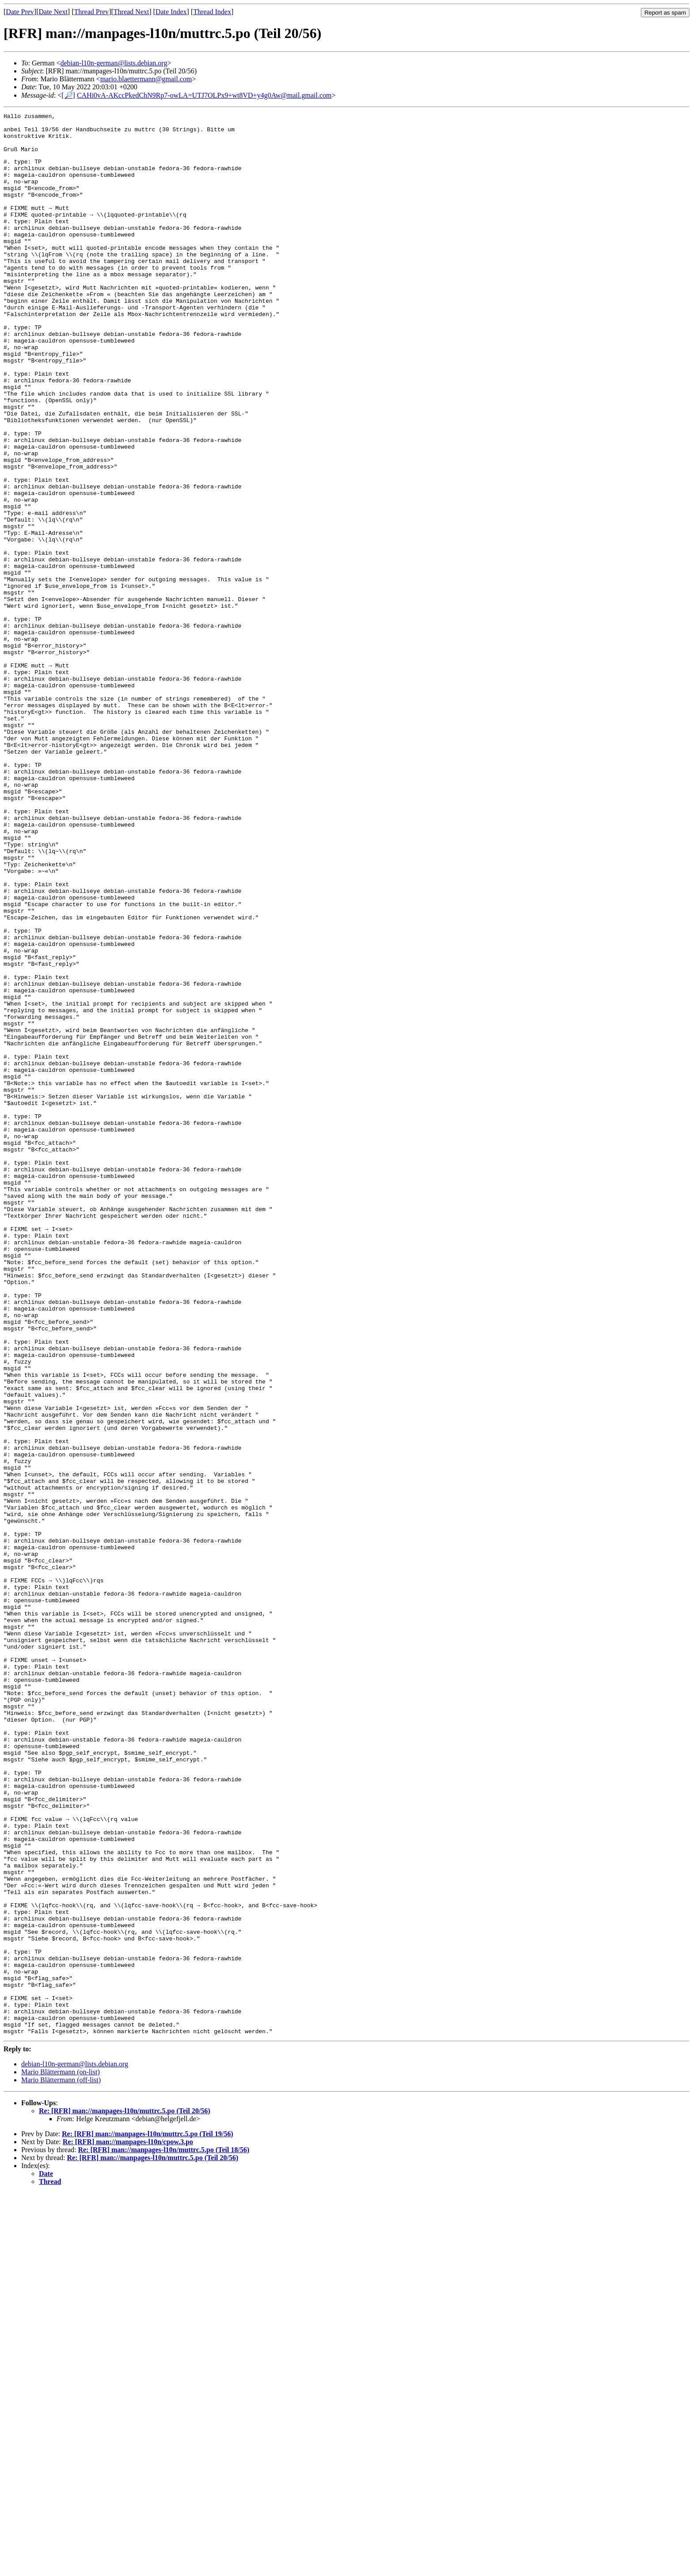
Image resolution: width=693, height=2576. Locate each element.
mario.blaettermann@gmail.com (146, 79)
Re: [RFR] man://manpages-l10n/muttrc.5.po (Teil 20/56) (124, 2494)
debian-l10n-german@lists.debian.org (113, 63)
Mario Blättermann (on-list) (60, 2455)
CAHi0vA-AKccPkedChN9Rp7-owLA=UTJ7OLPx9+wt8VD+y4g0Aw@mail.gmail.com (204, 95)
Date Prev (20, 11)
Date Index (171, 11)
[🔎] (68, 95)
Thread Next (131, 11)
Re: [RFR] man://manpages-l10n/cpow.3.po (128, 2525)
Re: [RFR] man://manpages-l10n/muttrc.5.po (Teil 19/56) (147, 2517)
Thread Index (212, 11)
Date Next (53, 11)
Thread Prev (91, 11)
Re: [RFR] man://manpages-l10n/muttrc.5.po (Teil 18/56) (163, 2533)
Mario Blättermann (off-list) (61, 2463)
